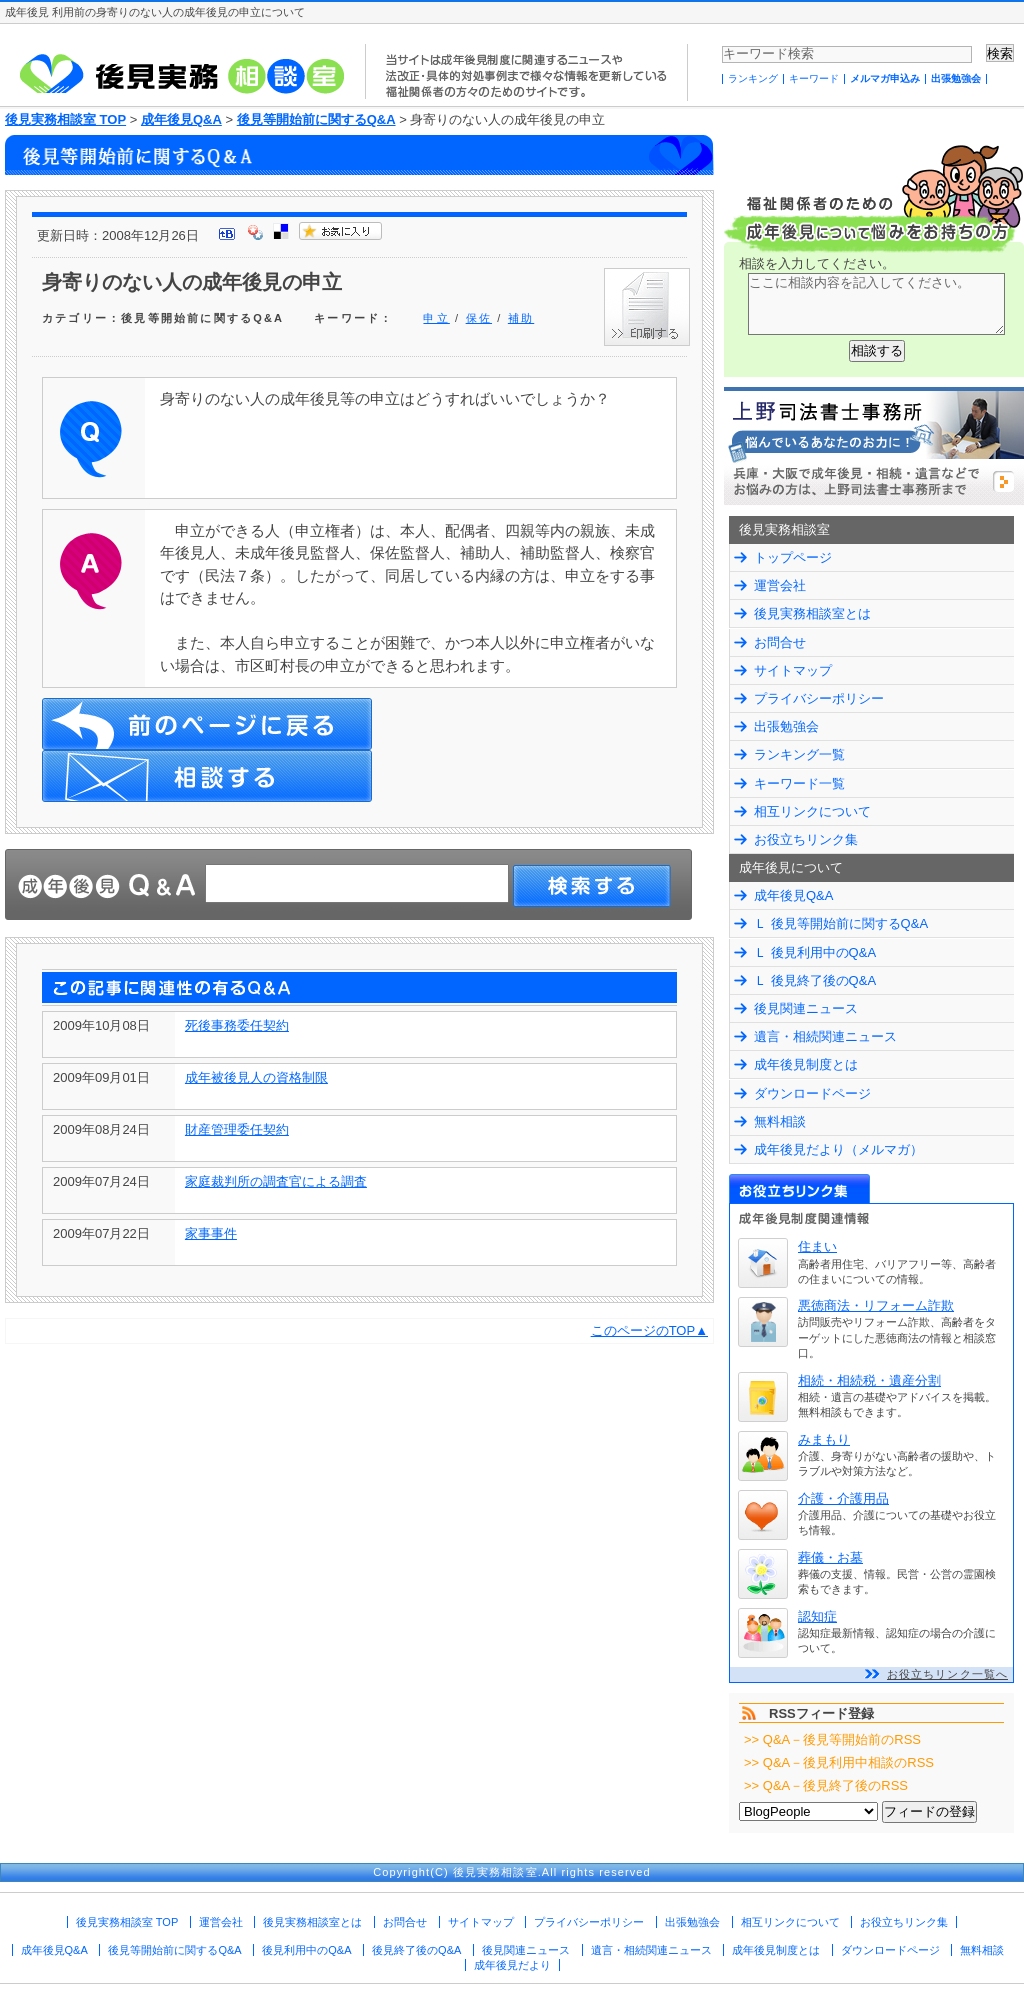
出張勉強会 (956, 78)
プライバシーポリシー (819, 698)
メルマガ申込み (885, 78)
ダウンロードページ (812, 1093)
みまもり (824, 1439)
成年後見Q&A (181, 119)
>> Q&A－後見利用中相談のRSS (839, 1762)
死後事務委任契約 (237, 1025)
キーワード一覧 (799, 783)
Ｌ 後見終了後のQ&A (815, 980)
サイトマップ (793, 670)
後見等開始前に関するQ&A (316, 119)
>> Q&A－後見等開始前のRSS (832, 1739)
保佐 (479, 318)
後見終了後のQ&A (416, 1950)
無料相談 (780, 1121)
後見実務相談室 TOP (65, 119)
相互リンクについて (812, 811)
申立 (436, 318)
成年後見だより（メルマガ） (838, 1149)
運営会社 (780, 585)
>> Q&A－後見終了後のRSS (826, 1785)
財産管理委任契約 (237, 1129)
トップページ (793, 557)
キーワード (814, 78)
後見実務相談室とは (812, 613)
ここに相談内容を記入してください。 (876, 304)
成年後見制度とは (806, 1064)
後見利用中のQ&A (306, 1950)
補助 (521, 318)
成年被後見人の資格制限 (256, 1077)
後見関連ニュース (806, 1008)
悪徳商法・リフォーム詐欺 (876, 1305)
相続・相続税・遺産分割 (869, 1380)
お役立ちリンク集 (806, 839)
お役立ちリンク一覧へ (947, 1674)
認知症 (817, 1616)
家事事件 (211, 1233)
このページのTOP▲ (649, 1330)
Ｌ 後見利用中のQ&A (815, 952)
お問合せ (780, 642)
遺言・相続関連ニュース (825, 1036)
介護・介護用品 (843, 1498)
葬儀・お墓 (830, 1557)
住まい (817, 1246)
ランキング (753, 78)
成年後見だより (512, 1965)
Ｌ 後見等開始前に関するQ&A (841, 923)
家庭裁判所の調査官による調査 (276, 1181)
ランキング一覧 (799, 754)
